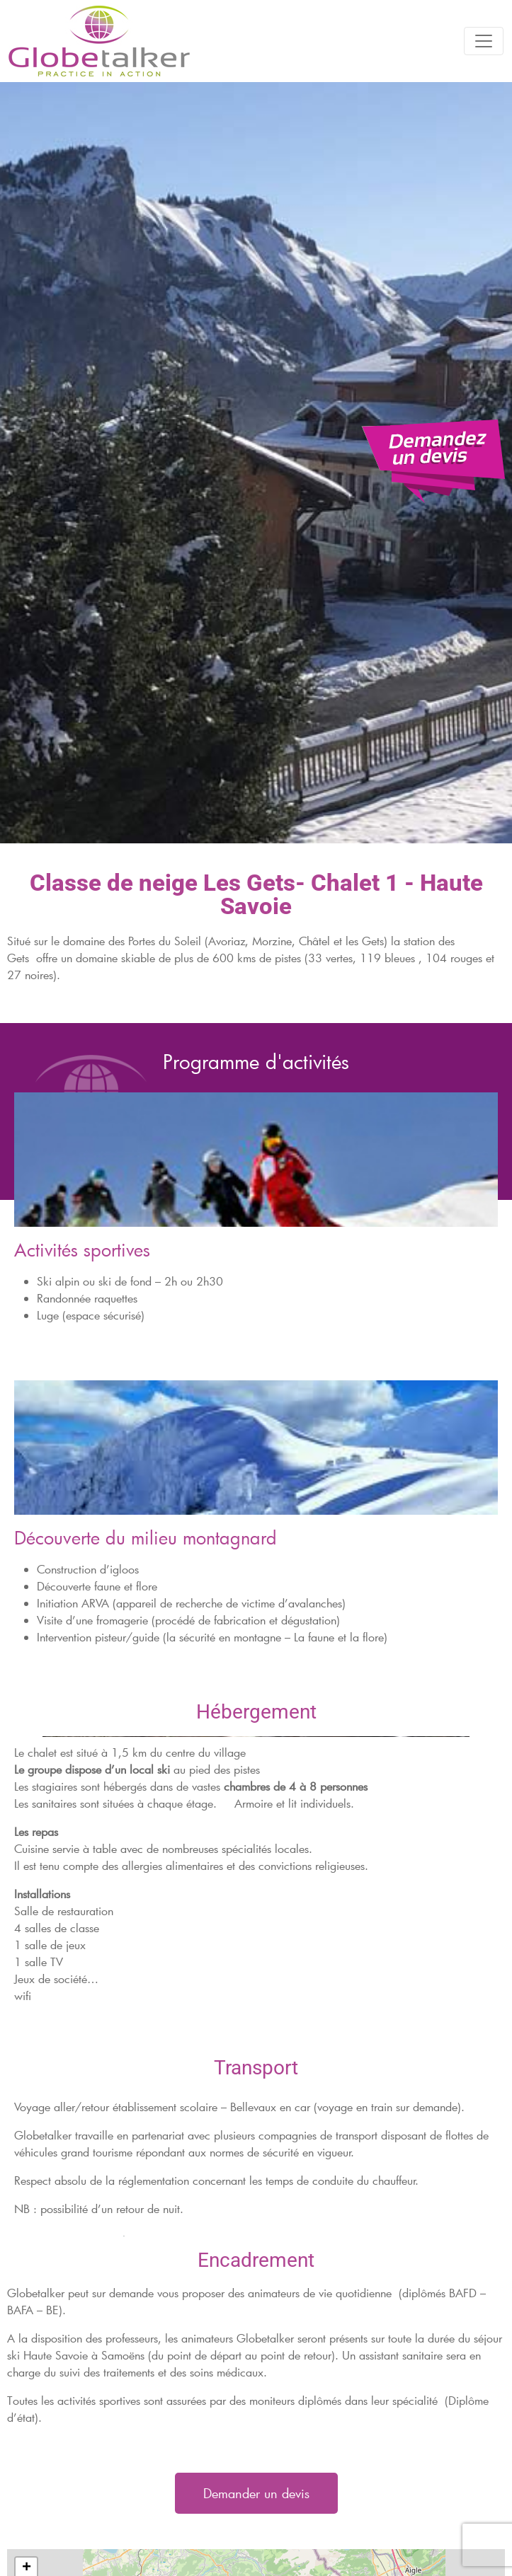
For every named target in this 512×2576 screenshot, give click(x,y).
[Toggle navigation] (484, 41)
